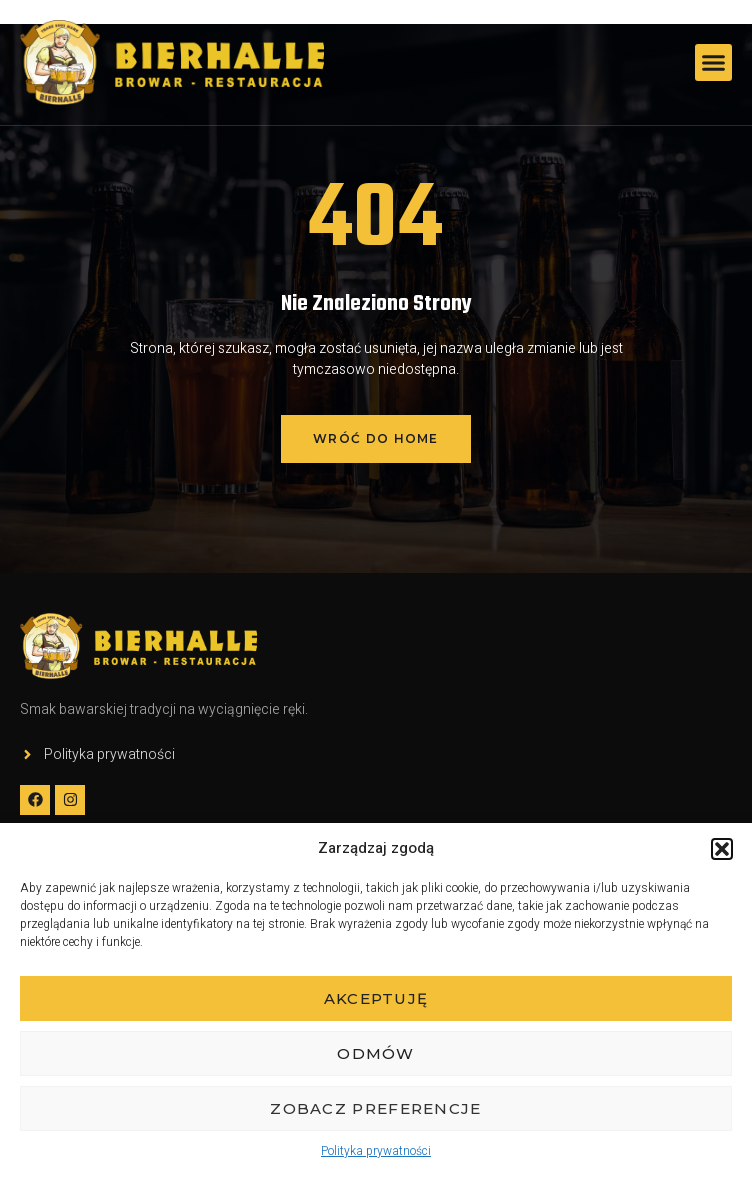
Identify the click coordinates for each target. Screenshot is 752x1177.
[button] (722, 849)
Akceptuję (376, 998)
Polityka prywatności (376, 1151)
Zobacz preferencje (375, 1108)
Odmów (376, 1053)
